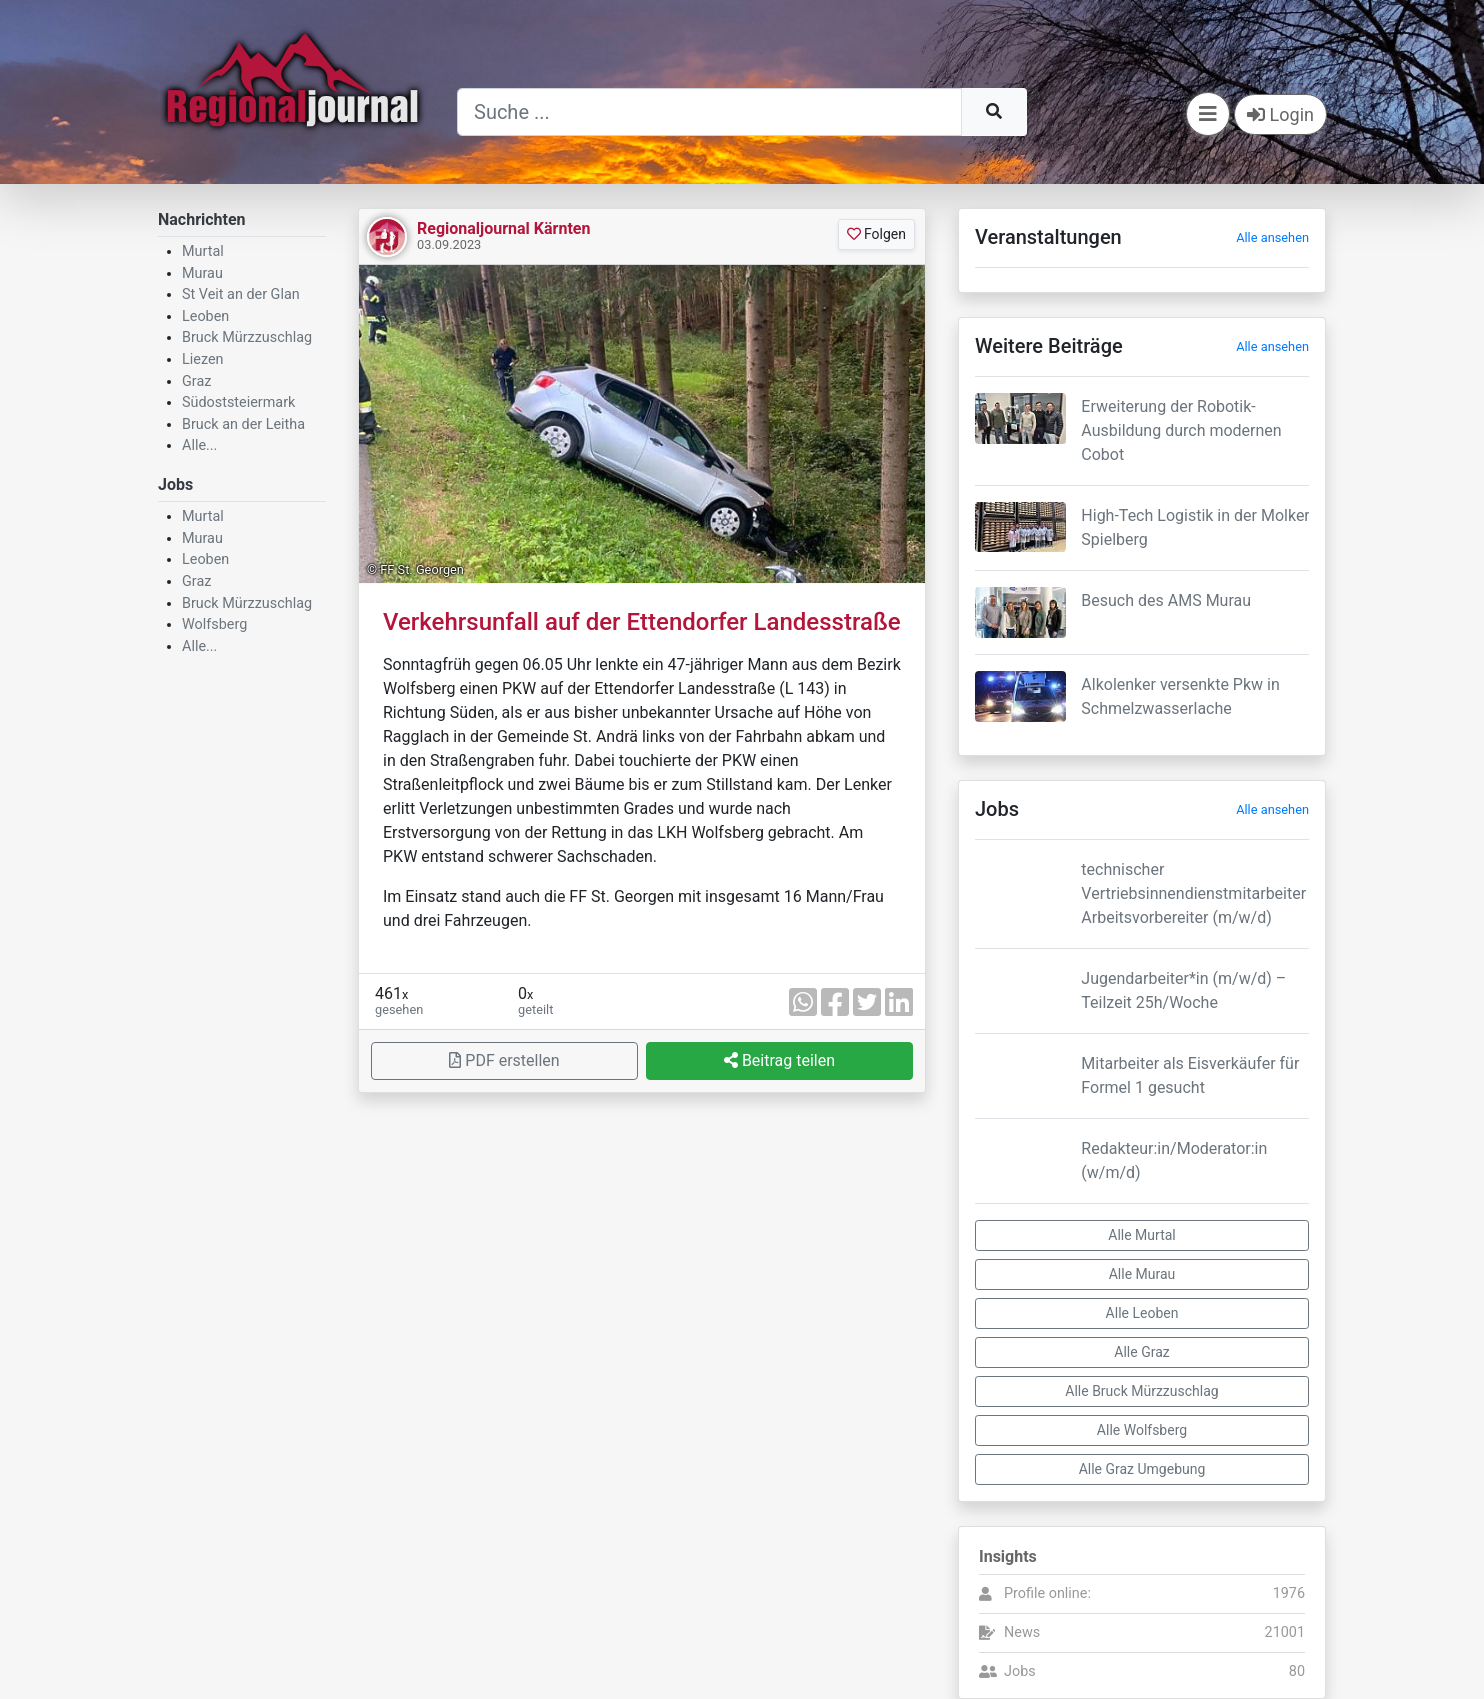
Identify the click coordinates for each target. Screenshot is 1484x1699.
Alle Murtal (1141, 1235)
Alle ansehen (1272, 237)
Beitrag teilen (779, 1060)
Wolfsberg (214, 624)
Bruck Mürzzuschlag (247, 337)
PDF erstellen (504, 1060)
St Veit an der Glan (241, 294)
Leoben (205, 316)
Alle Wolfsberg (1142, 1430)
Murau (202, 273)
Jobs (1020, 1671)
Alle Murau (1142, 1274)
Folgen (876, 234)
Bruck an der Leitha (243, 424)
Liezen (203, 359)
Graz (196, 381)
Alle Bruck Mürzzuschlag (1141, 1391)
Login (1280, 114)
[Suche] (709, 112)
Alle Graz (1141, 1352)
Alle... (199, 445)
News (1022, 1632)
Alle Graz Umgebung (1142, 1469)
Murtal (203, 251)
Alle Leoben (1142, 1313)
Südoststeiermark (238, 402)
